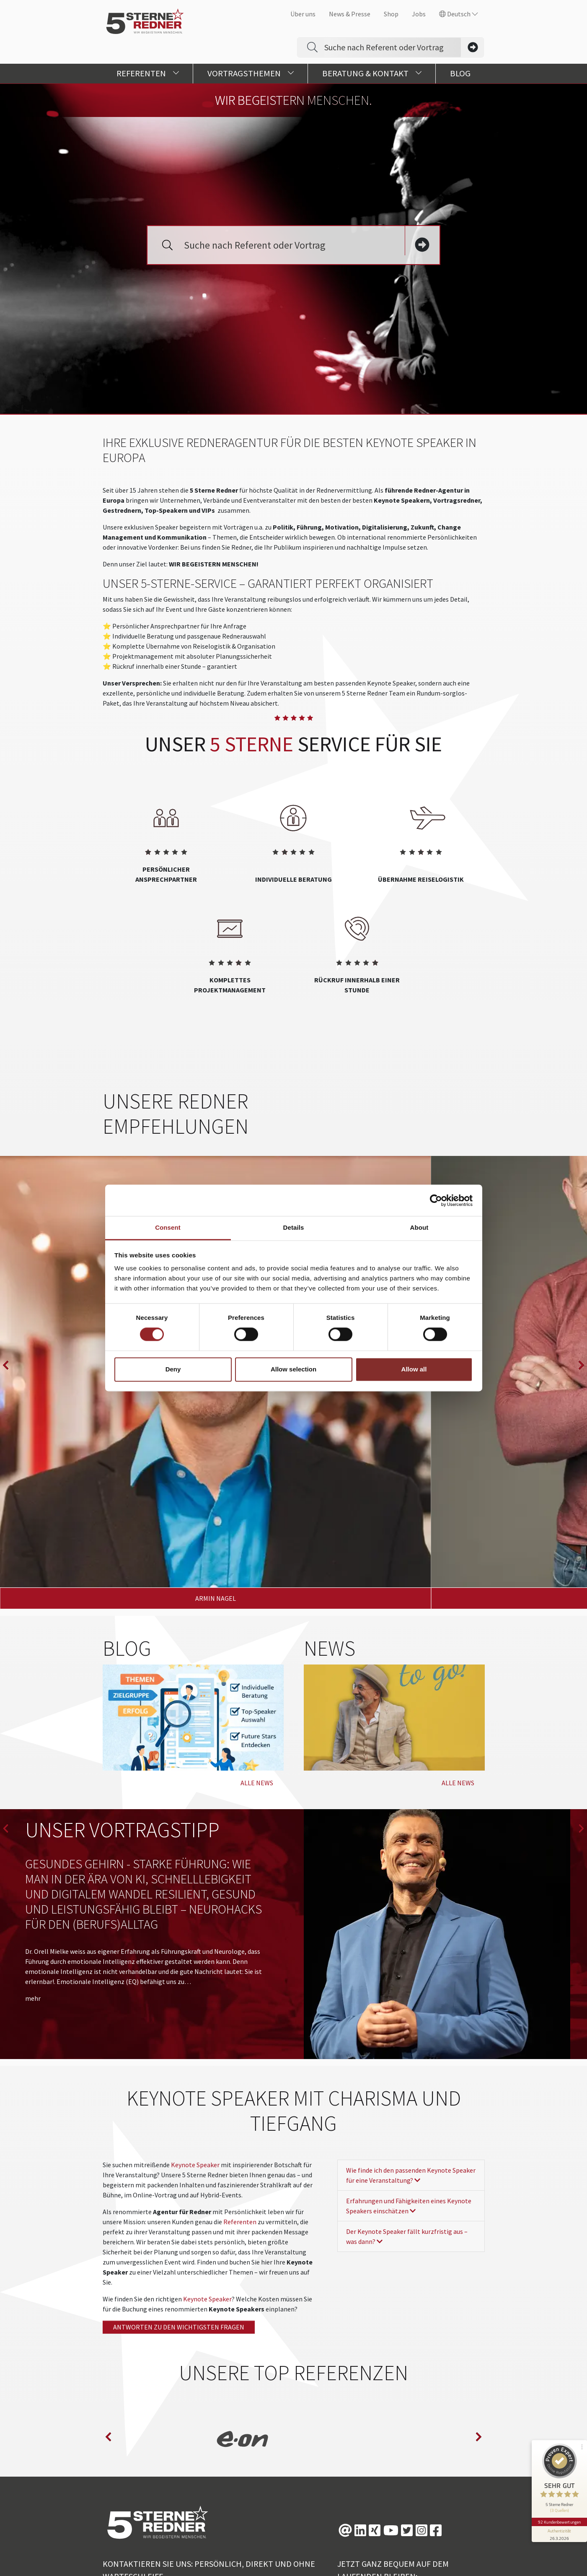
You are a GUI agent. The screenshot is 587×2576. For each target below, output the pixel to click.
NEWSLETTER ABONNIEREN (389, 2472)
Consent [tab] (168, 1227)
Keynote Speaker (195, 2027)
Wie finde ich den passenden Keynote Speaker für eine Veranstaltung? (411, 2037)
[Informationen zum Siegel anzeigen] (558, 2524)
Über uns (302, 14)
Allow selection (293, 1369)
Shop (391, 14)
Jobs (419, 14)
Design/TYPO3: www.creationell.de (310, 2561)
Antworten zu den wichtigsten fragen (178, 2189)
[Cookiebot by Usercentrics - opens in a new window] (436, 1200)
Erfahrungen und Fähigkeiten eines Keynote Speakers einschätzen (408, 2068)
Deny (173, 1369)
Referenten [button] (147, 73)
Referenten (239, 2084)
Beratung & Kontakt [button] (372, 73)
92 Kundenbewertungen (558, 2512)
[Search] (392, 47)
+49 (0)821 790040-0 (143, 2454)
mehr (33, 1861)
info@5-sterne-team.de (137, 2472)
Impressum (395, 2545)
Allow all (414, 1369)
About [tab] (419, 1227)
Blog (460, 73)
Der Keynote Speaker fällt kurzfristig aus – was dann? (407, 2099)
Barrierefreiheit (450, 2545)
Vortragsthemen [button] (250, 73)
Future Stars (289, 2545)
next (581, 1302)
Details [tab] (293, 1227)
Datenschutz (342, 2545)
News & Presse (349, 14)
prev (6, 1302)
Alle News (256, 1645)
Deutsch (458, 14)
